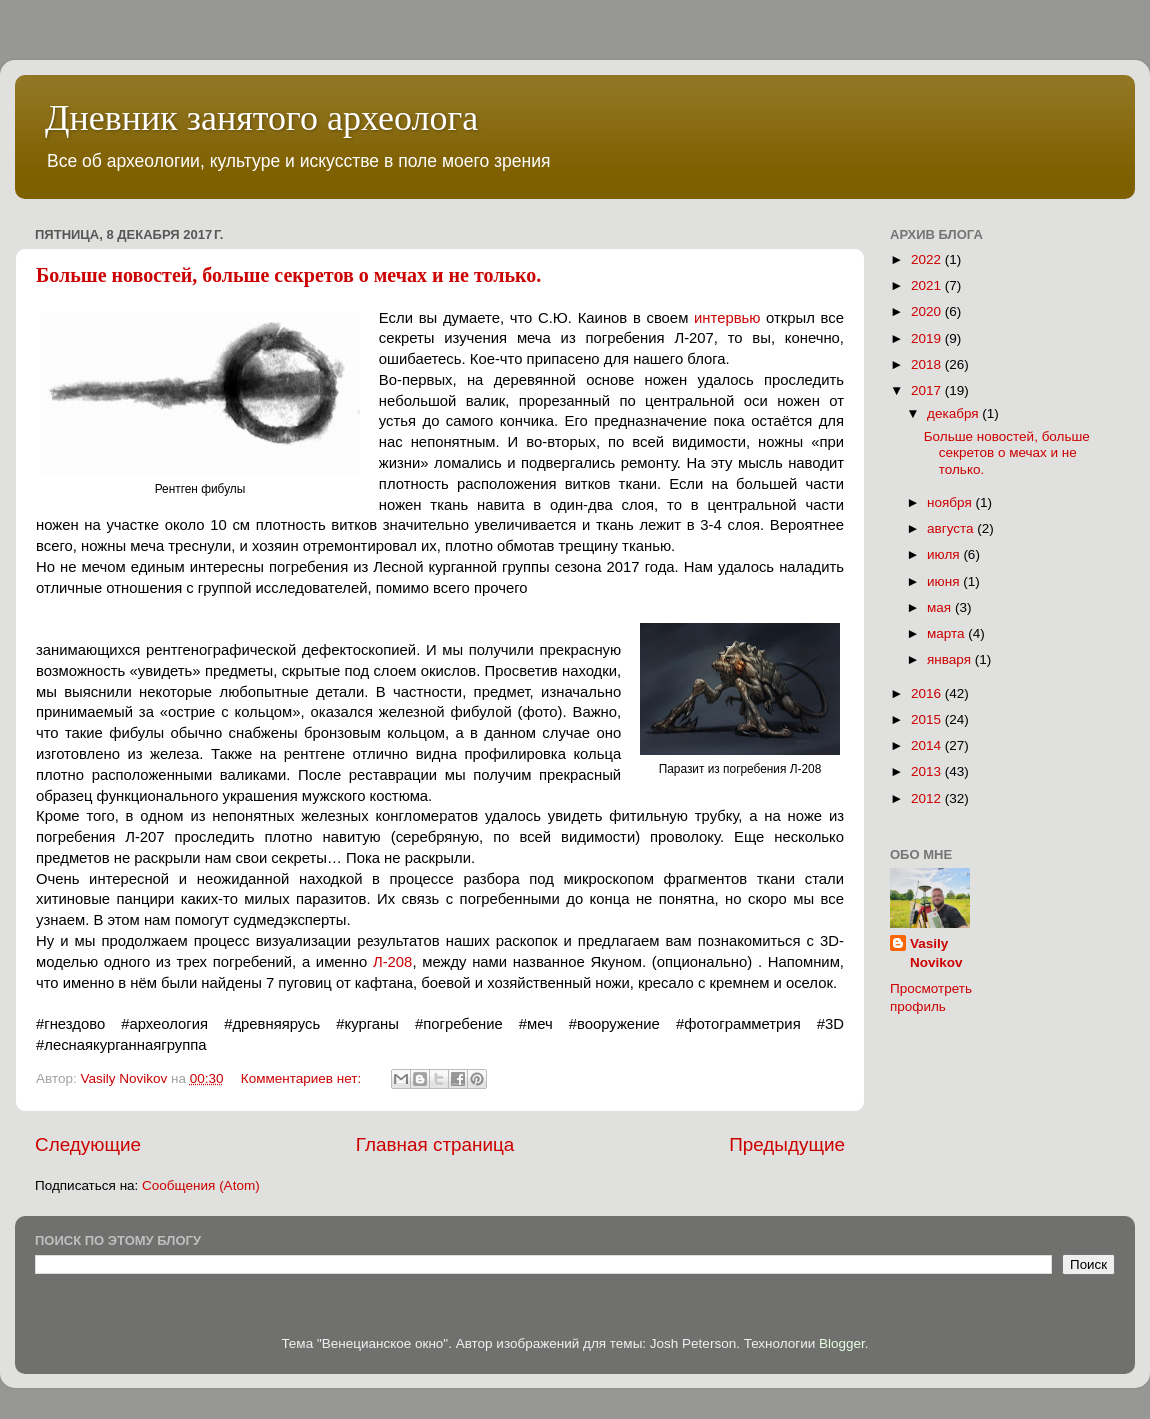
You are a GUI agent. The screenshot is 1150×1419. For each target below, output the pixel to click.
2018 (928, 364)
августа (952, 528)
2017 (928, 390)
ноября (951, 502)
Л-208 (392, 962)
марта (947, 633)
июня (945, 581)
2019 (928, 338)
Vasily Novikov (936, 953)
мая (941, 607)
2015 (928, 719)
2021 (928, 285)
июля (945, 554)
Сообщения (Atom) (201, 1185)
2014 (928, 745)
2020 (928, 311)
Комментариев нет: (303, 1078)
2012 (928, 798)
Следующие (88, 1144)
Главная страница (435, 1144)
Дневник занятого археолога (261, 118)
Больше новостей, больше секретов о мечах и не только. (288, 275)
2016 (928, 693)
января (951, 659)
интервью (727, 318)
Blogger (842, 1343)
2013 (928, 771)
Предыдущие (787, 1144)
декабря (954, 413)
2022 (928, 259)
